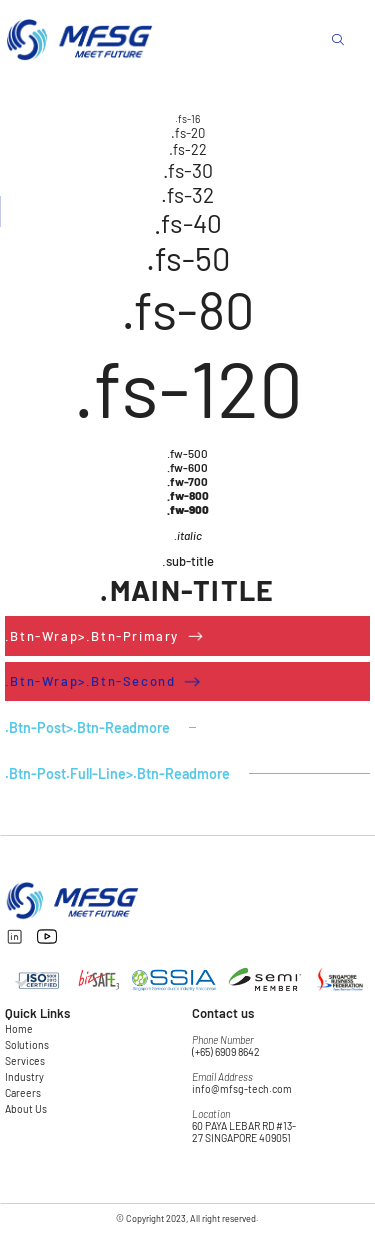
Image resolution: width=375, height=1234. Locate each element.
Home (19, 1029)
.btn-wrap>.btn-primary (92, 636)
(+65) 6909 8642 (226, 1052)
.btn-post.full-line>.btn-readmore (117, 773)
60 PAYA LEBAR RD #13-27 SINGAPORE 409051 (244, 1132)
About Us (26, 1109)
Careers (23, 1093)
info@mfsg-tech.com (242, 1089)
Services (25, 1061)
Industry (24, 1077)
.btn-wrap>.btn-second (90, 681)
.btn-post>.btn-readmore (87, 727)
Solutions (27, 1045)
